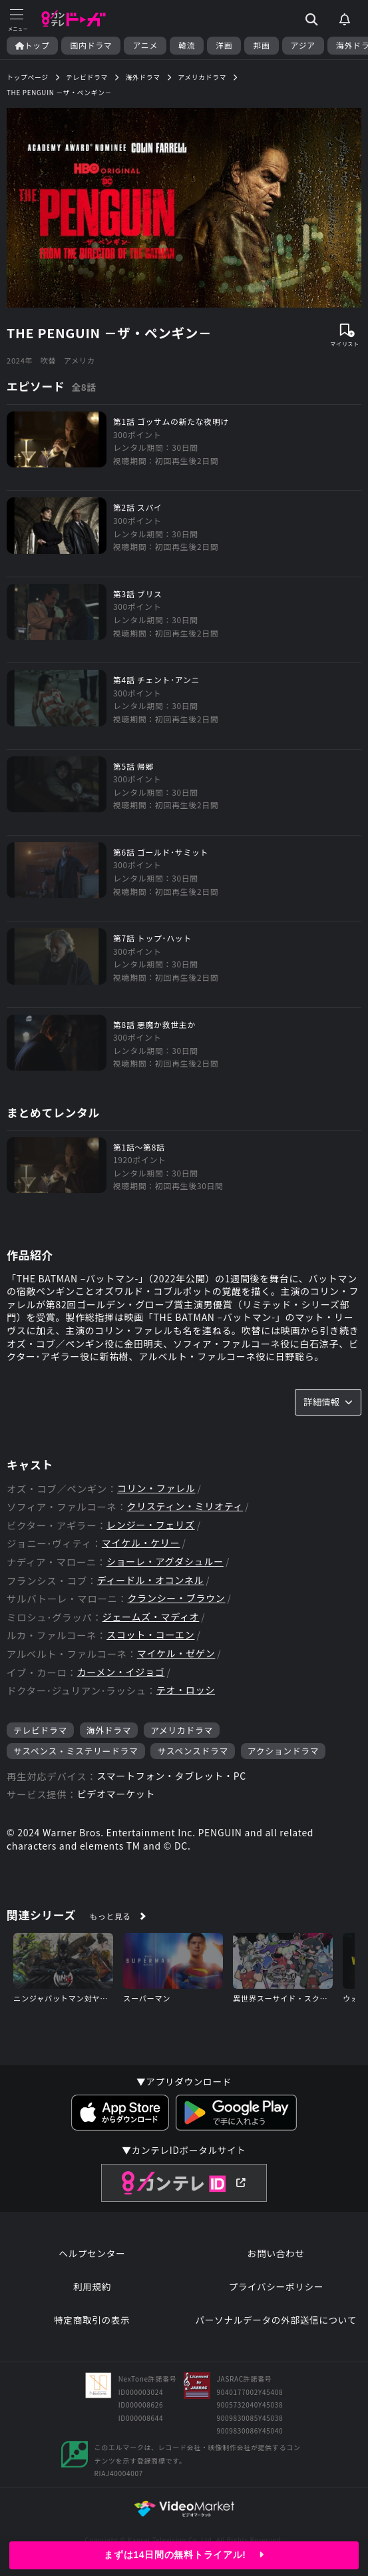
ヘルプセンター (92, 2253)
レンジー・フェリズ (150, 1525)
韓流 (186, 45)
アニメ (145, 45)
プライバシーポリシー (275, 2286)
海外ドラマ (109, 1730)
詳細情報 (328, 1401)
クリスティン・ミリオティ (185, 1506)
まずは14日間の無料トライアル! (184, 2554)
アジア (303, 45)
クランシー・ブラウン (177, 1598)
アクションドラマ (283, 1750)
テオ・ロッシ (185, 1690)
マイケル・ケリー (141, 1543)
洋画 (224, 45)
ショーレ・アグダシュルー (165, 1561)
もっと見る (110, 1916)
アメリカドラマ (181, 1730)
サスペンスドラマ (192, 1750)
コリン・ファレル (156, 1488)
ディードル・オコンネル (150, 1580)
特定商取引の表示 (92, 2320)
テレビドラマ (40, 1730)
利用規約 (92, 2286)
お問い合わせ (276, 2253)
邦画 (261, 45)
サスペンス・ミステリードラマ (75, 1750)
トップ (32, 45)
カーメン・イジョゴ (121, 1672)
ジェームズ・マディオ (151, 1617)
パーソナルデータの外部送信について (276, 2320)
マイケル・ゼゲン (176, 1653)
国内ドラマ (91, 45)
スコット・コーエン (150, 1635)
